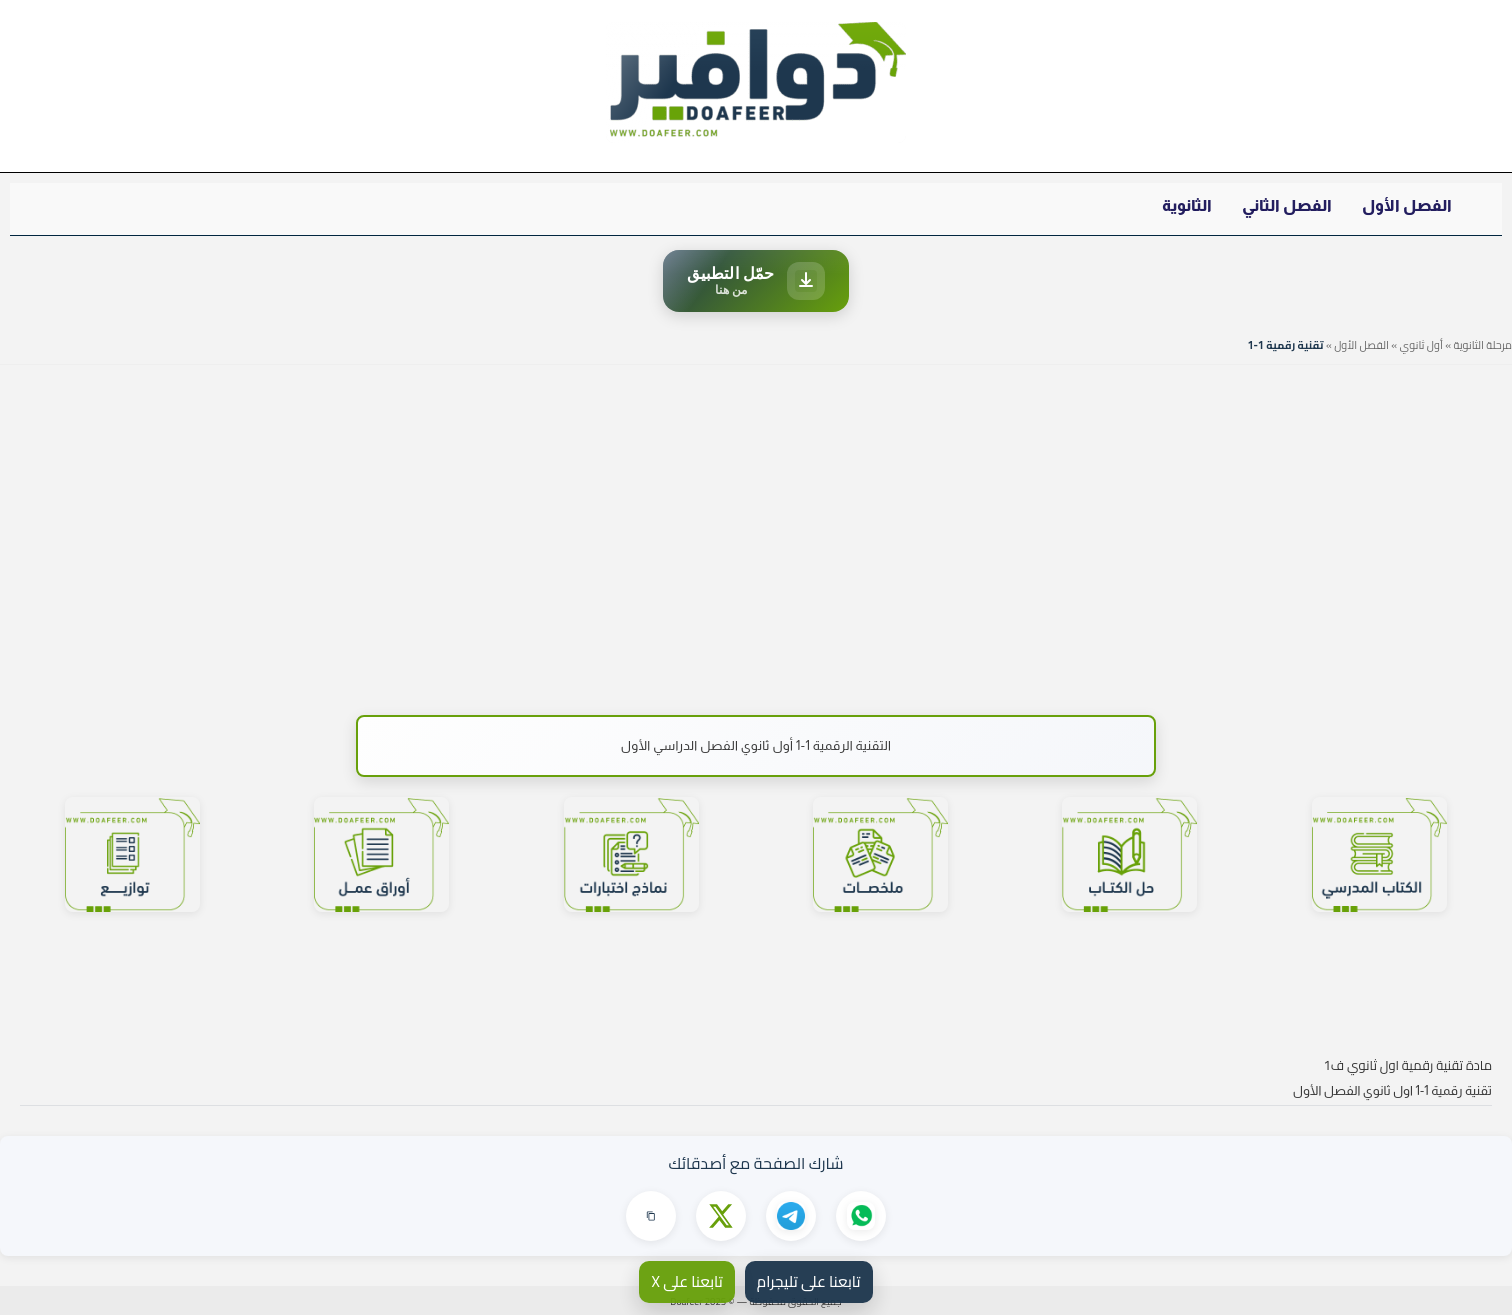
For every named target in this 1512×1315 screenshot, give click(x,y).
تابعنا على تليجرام (809, 1281)
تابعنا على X (686, 1281)
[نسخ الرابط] (651, 1216)
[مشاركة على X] (721, 1216)
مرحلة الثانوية (1482, 345)
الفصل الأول (1407, 205)
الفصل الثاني (1287, 205)
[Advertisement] (756, 530)
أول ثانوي (1421, 345)
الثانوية (1187, 205)
